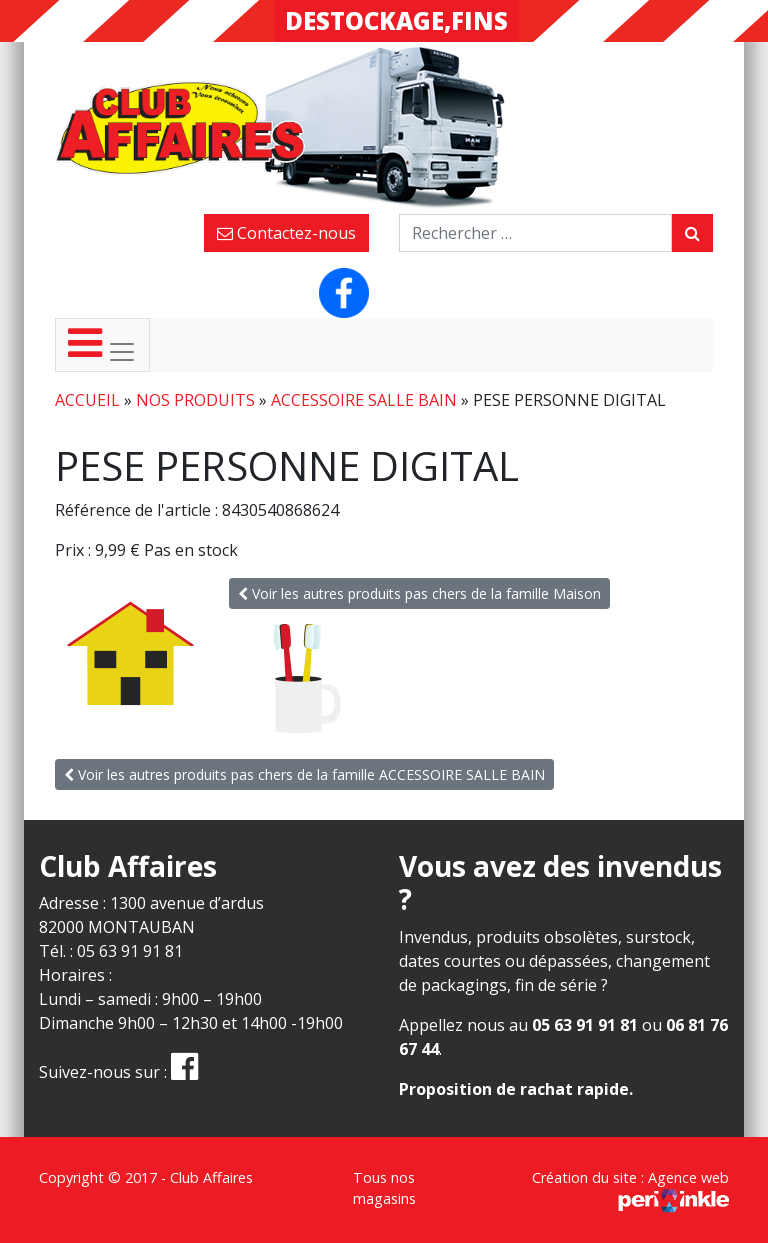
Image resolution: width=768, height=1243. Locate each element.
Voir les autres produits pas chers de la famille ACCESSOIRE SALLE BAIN (304, 774)
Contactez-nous (286, 233)
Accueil (87, 400)
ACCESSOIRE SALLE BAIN (364, 400)
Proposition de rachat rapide (514, 1089)
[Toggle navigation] (102, 345)
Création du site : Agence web (630, 1188)
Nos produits (195, 400)
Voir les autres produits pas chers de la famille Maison (419, 593)
